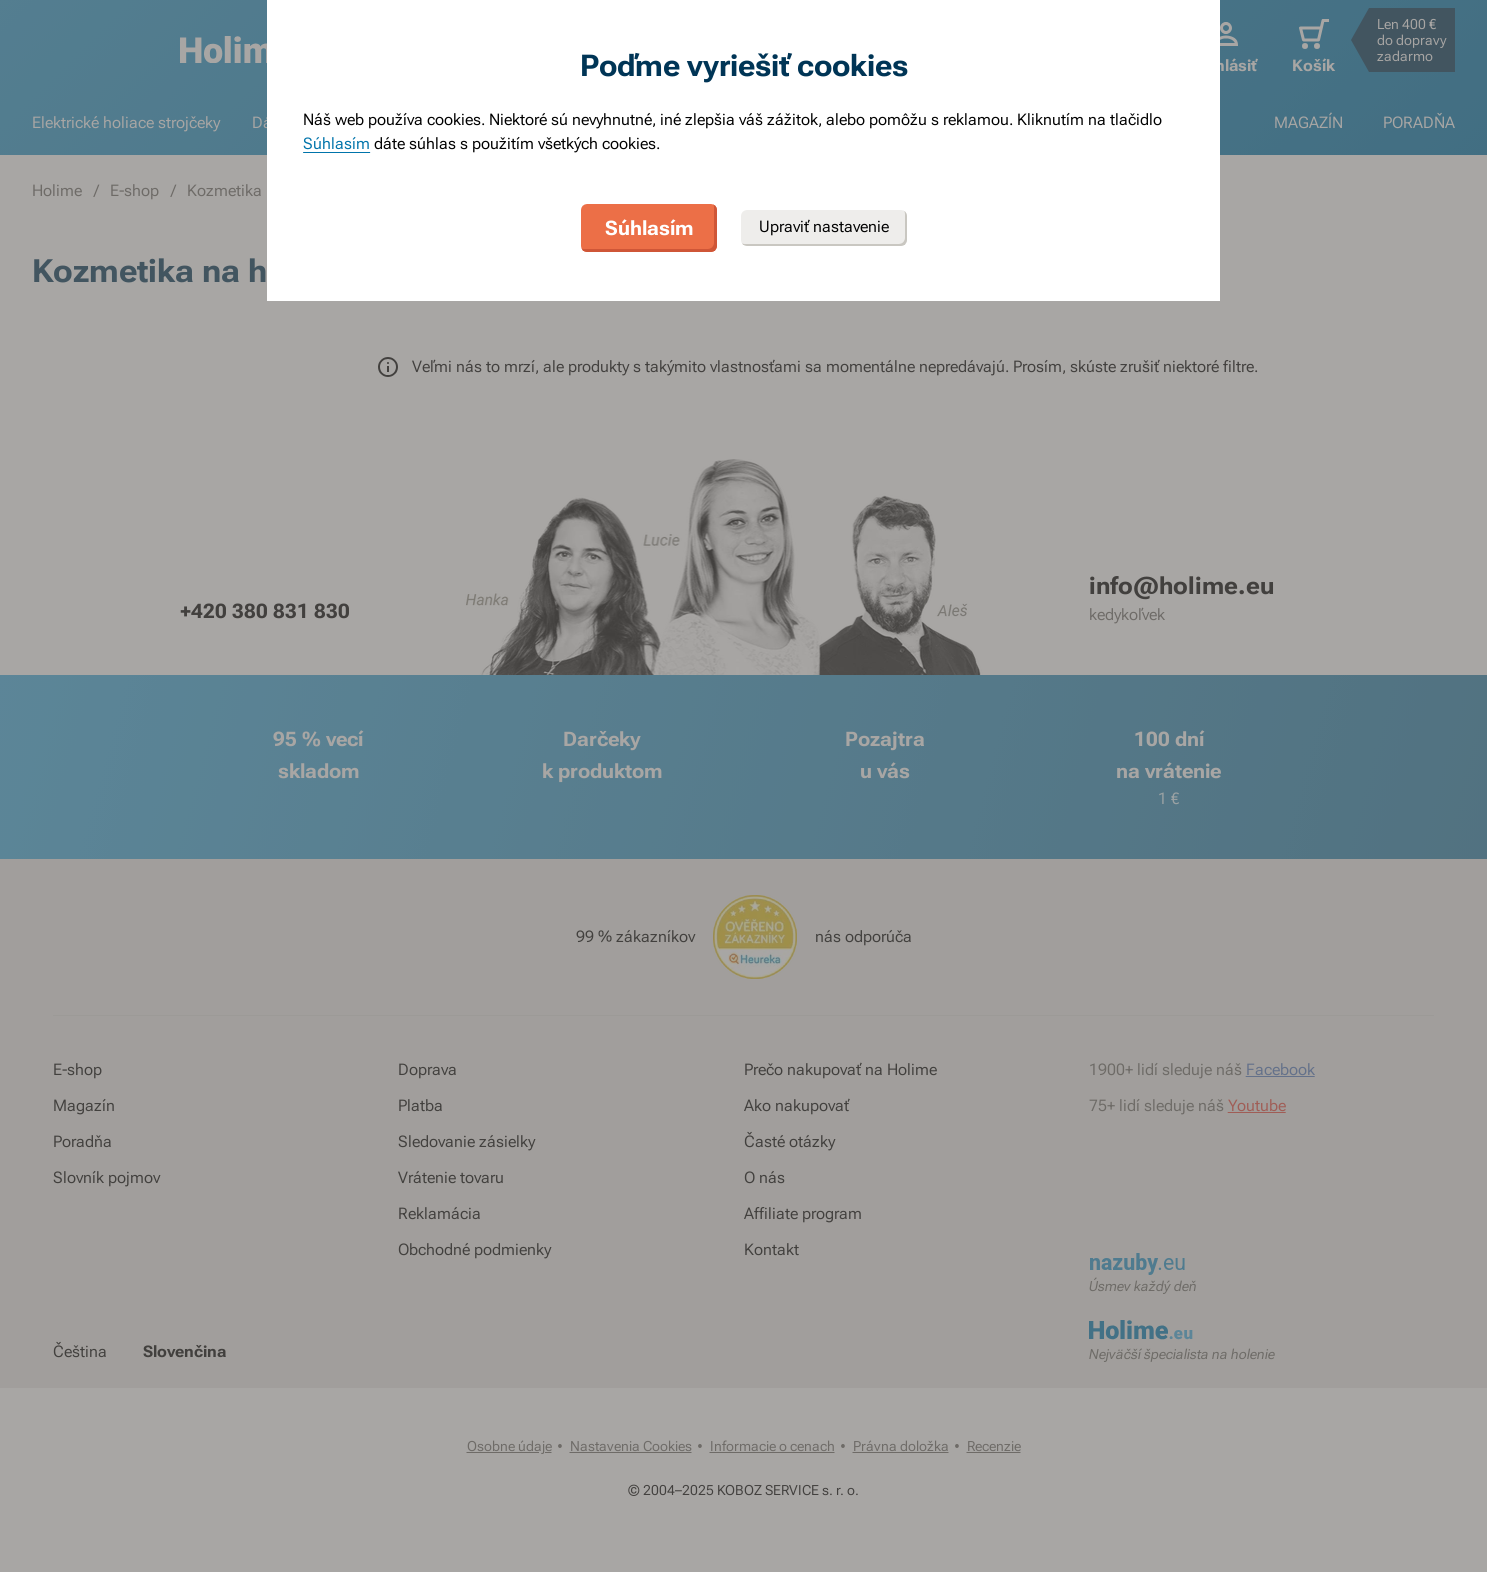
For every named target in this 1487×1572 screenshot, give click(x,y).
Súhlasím (336, 143)
